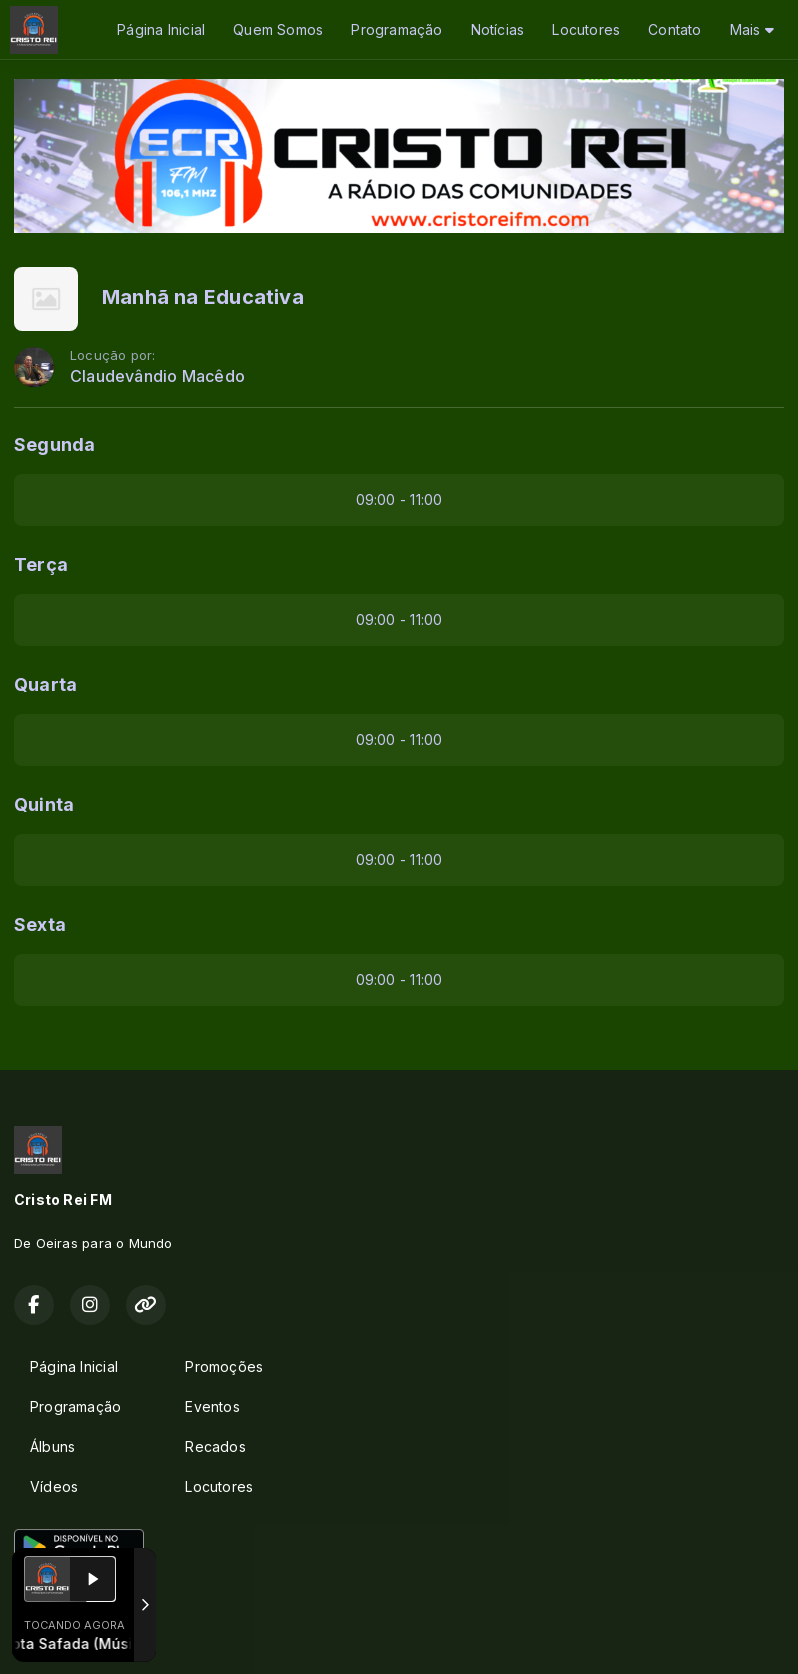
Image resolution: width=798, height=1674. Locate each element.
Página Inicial (161, 29)
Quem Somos (278, 29)
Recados (215, 1446)
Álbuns (52, 1446)
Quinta (44, 804)
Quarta (45, 684)
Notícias (498, 29)
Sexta (40, 924)
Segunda (54, 444)
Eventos (212, 1406)
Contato (674, 29)
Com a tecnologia (83, 1637)
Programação (396, 29)
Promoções (224, 1366)
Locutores (586, 29)
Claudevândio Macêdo (157, 376)
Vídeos (54, 1486)
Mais (752, 29)
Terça (41, 564)
